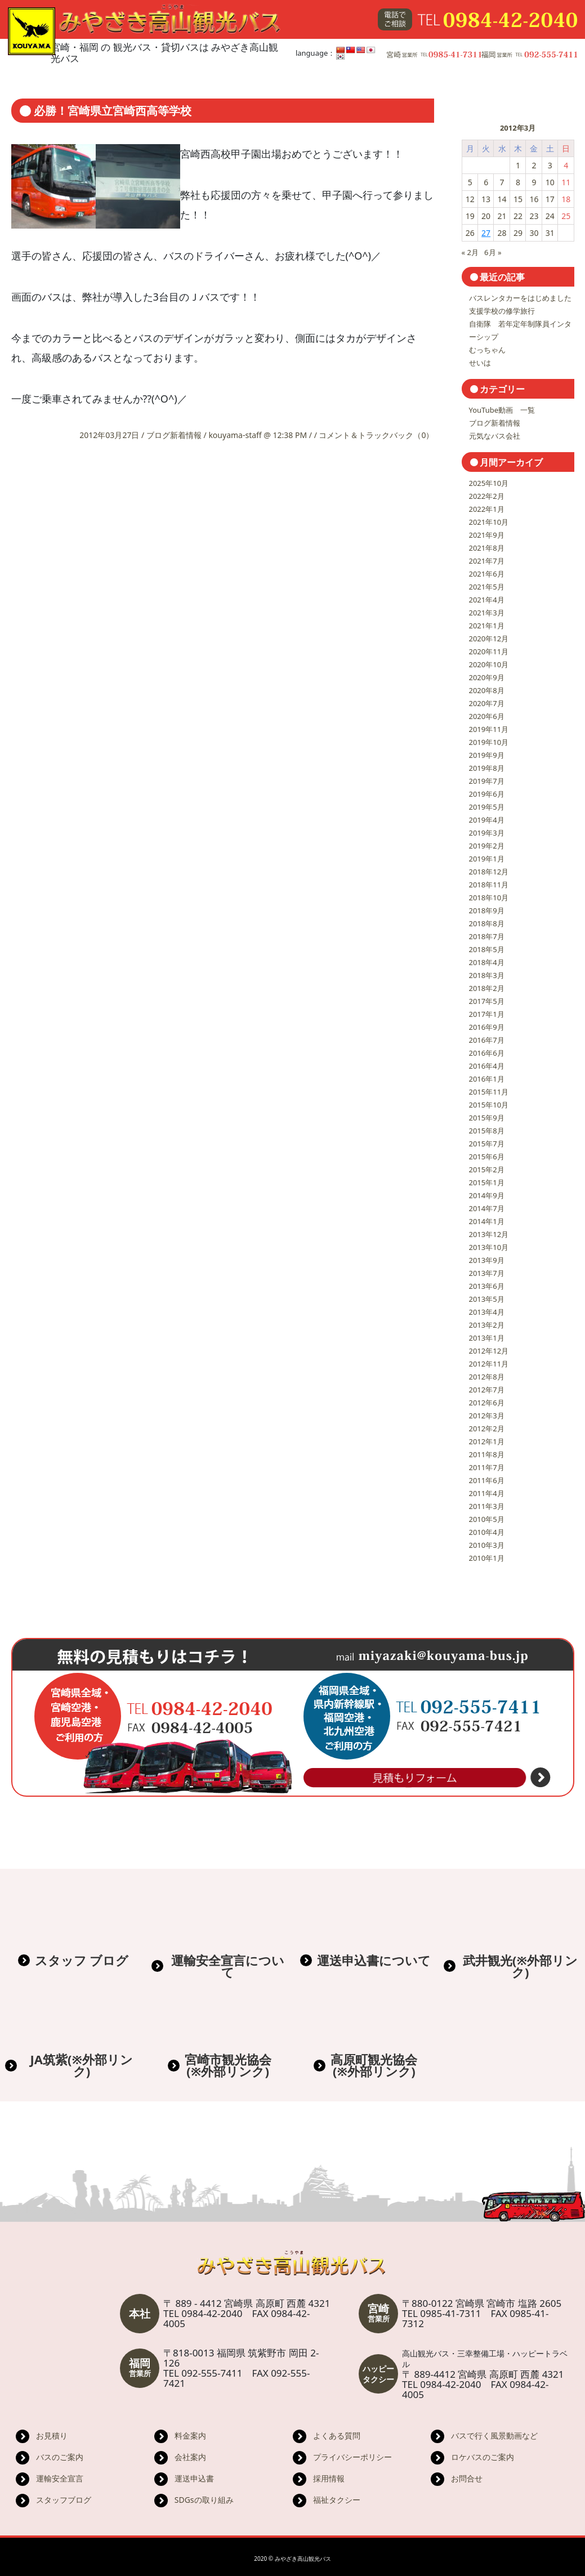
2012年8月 (486, 1377)
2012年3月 (486, 1415)
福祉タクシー (336, 2499)
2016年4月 (486, 1066)
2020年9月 (486, 677)
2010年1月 (486, 1558)
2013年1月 (486, 1338)
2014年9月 (486, 1195)
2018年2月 (486, 988)
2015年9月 (486, 1118)
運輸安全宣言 (59, 2478)
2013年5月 (486, 1299)
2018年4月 (486, 962)
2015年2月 (486, 1169)
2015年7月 (486, 1144)
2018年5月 (486, 949)
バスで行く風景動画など (494, 2435)
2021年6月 (486, 574)
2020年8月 (486, 690)
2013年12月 (489, 1234)
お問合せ (467, 2478)
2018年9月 (486, 910)
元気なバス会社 (494, 436)
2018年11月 (489, 884)
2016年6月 (486, 1053)
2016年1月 (486, 1079)
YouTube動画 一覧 (502, 410)
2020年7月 (486, 703)
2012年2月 (486, 1428)
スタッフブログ (63, 2499)
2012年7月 (486, 1390)
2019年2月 (486, 846)
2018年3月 (486, 975)
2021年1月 (486, 625)
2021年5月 (486, 587)
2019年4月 (486, 820)
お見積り (52, 2435)
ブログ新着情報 (174, 435)
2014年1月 (486, 1221)
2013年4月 (486, 1312)
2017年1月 (486, 1014)
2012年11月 (489, 1364)
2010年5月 (486, 1519)
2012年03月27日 (110, 435)
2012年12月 (489, 1351)
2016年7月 (486, 1040)
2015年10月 (489, 1105)
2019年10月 (489, 742)
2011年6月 (486, 1480)
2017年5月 (486, 1001)
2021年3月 (486, 613)
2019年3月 (486, 833)
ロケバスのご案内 (482, 2457)
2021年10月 (489, 522)
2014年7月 (486, 1208)
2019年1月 (486, 859)
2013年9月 (486, 1260)
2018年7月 (486, 936)
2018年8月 (486, 923)
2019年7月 (486, 781)
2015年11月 (489, 1092)
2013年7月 (486, 1273)
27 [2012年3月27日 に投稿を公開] (485, 232)
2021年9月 (486, 535)
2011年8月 (486, 1454)
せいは (480, 363)
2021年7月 (486, 561)
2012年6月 (486, 1403)
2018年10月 (489, 897)
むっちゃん (487, 350)
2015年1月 (486, 1182)
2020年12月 (489, 638)
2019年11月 (489, 729)
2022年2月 (486, 496)
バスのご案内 (59, 2457)
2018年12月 (489, 872)
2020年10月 (489, 664)
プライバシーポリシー (352, 2457)
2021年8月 (486, 548)
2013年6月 (486, 1286)
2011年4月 (486, 1493)
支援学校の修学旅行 (502, 311)
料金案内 (190, 2435)
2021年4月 (486, 600)
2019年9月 (486, 755)
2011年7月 (486, 1467)
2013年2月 (486, 1325)
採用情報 (329, 2478)
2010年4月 (486, 1532)
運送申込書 (194, 2478)
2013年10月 (489, 1247)
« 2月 (470, 252)
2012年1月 (486, 1441)
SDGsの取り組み (204, 2499)
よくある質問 (336, 2435)
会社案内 (190, 2457)
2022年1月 (486, 509)
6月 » (492, 252)
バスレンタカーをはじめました (520, 298)
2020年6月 (486, 716)
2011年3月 (486, 1506)
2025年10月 (489, 483)
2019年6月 (486, 794)
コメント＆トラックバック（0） (376, 435)
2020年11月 (489, 651)
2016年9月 (486, 1027)
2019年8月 (486, 768)
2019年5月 (486, 807)
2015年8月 (486, 1131)
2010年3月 (486, 1545)
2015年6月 (486, 1156)
